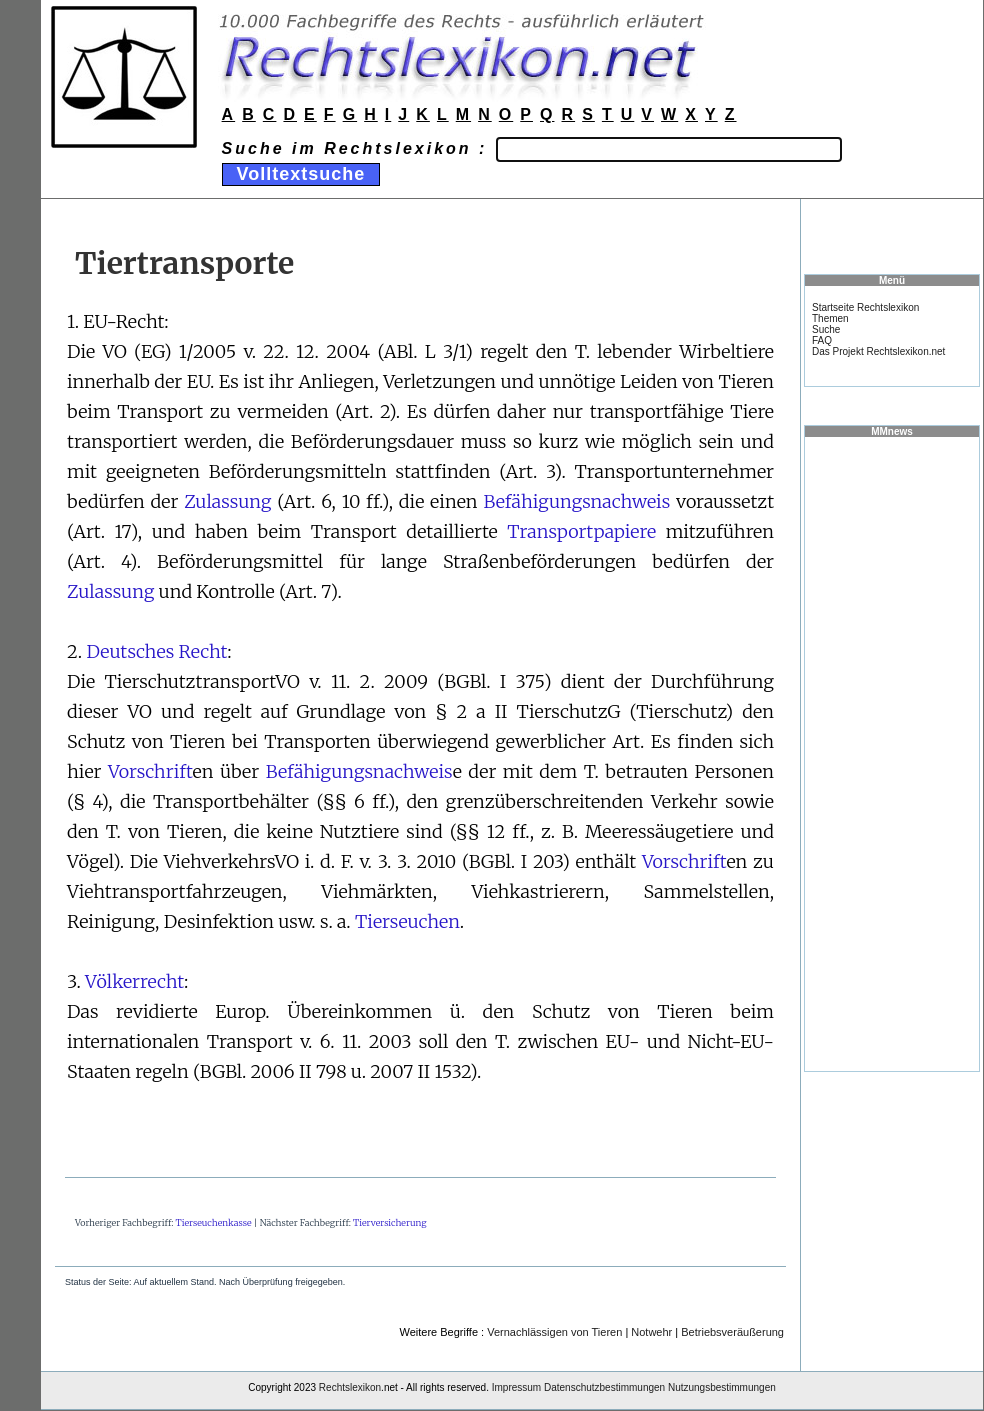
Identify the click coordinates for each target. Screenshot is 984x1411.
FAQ (822, 340)
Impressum (516, 1387)
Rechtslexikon (350, 1387)
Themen (830, 318)
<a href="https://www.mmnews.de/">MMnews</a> (892, 753)
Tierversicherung (389, 1222)
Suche (826, 329)
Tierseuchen (407, 921)
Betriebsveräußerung (732, 1332)
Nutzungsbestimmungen (722, 1387)
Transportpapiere (581, 531)
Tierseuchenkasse (214, 1222)
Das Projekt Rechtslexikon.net (878, 351)
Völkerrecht (134, 981)
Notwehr (651, 1332)
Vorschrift (150, 771)
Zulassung (227, 501)
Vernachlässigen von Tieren (554, 1332)
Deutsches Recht (156, 651)
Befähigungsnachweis (576, 501)
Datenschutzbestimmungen (604, 1387)
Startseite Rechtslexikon (865, 307)
